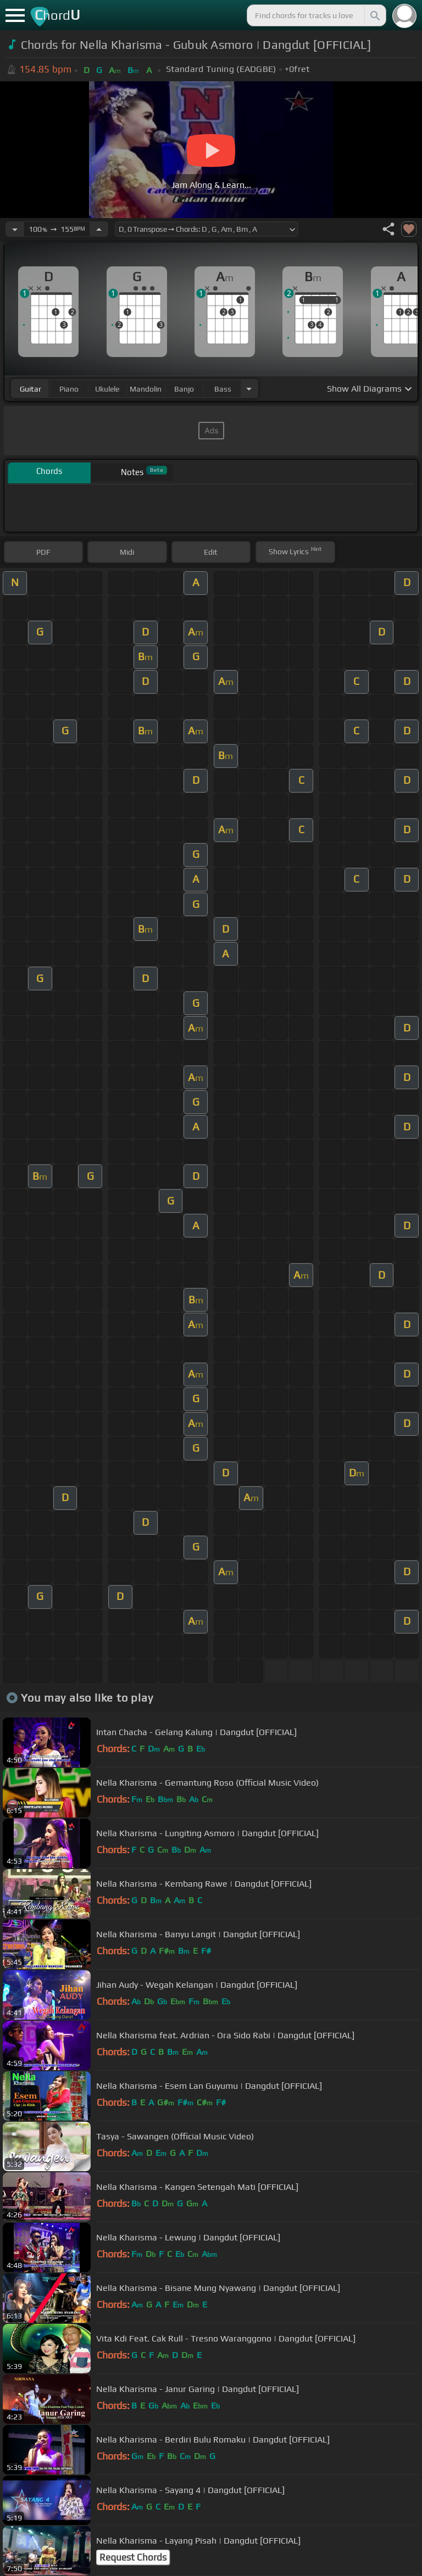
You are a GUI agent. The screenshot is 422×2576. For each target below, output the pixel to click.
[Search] (374, 15)
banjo (184, 388)
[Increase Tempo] (99, 229)
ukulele (107, 388)
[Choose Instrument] (249, 388)
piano (69, 388)
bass (222, 388)
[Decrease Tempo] (14, 229)
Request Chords (132, 2557)
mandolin (146, 388)
